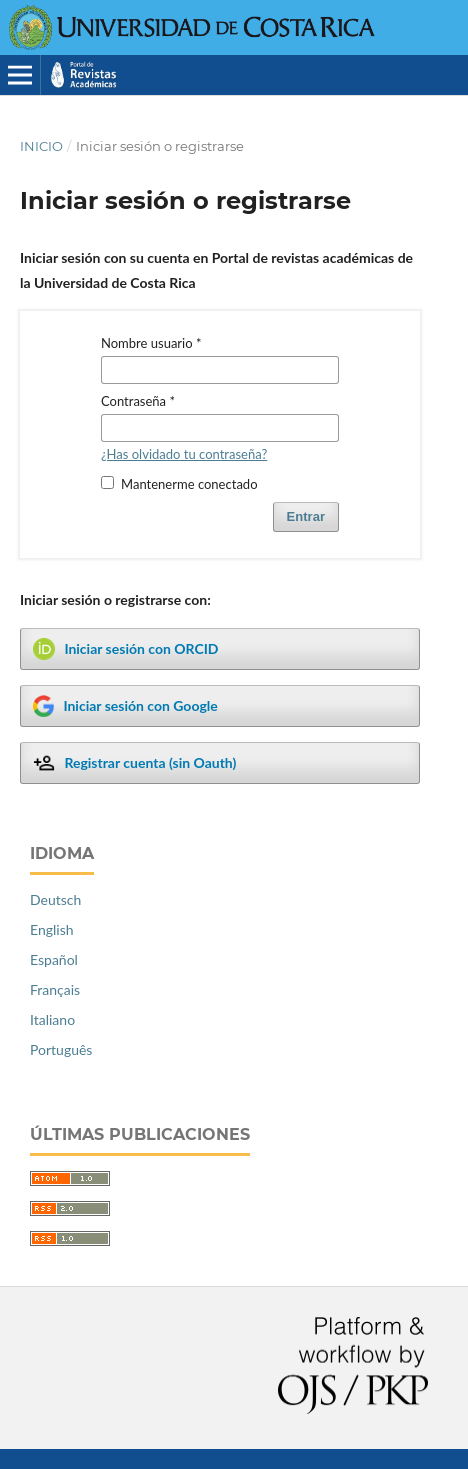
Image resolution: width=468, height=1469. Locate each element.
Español (54, 959)
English (52, 929)
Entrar (306, 516)
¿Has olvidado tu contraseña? (184, 454)
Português (61, 1049)
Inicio (41, 146)
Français (55, 989)
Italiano (52, 1019)
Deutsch (55, 899)
